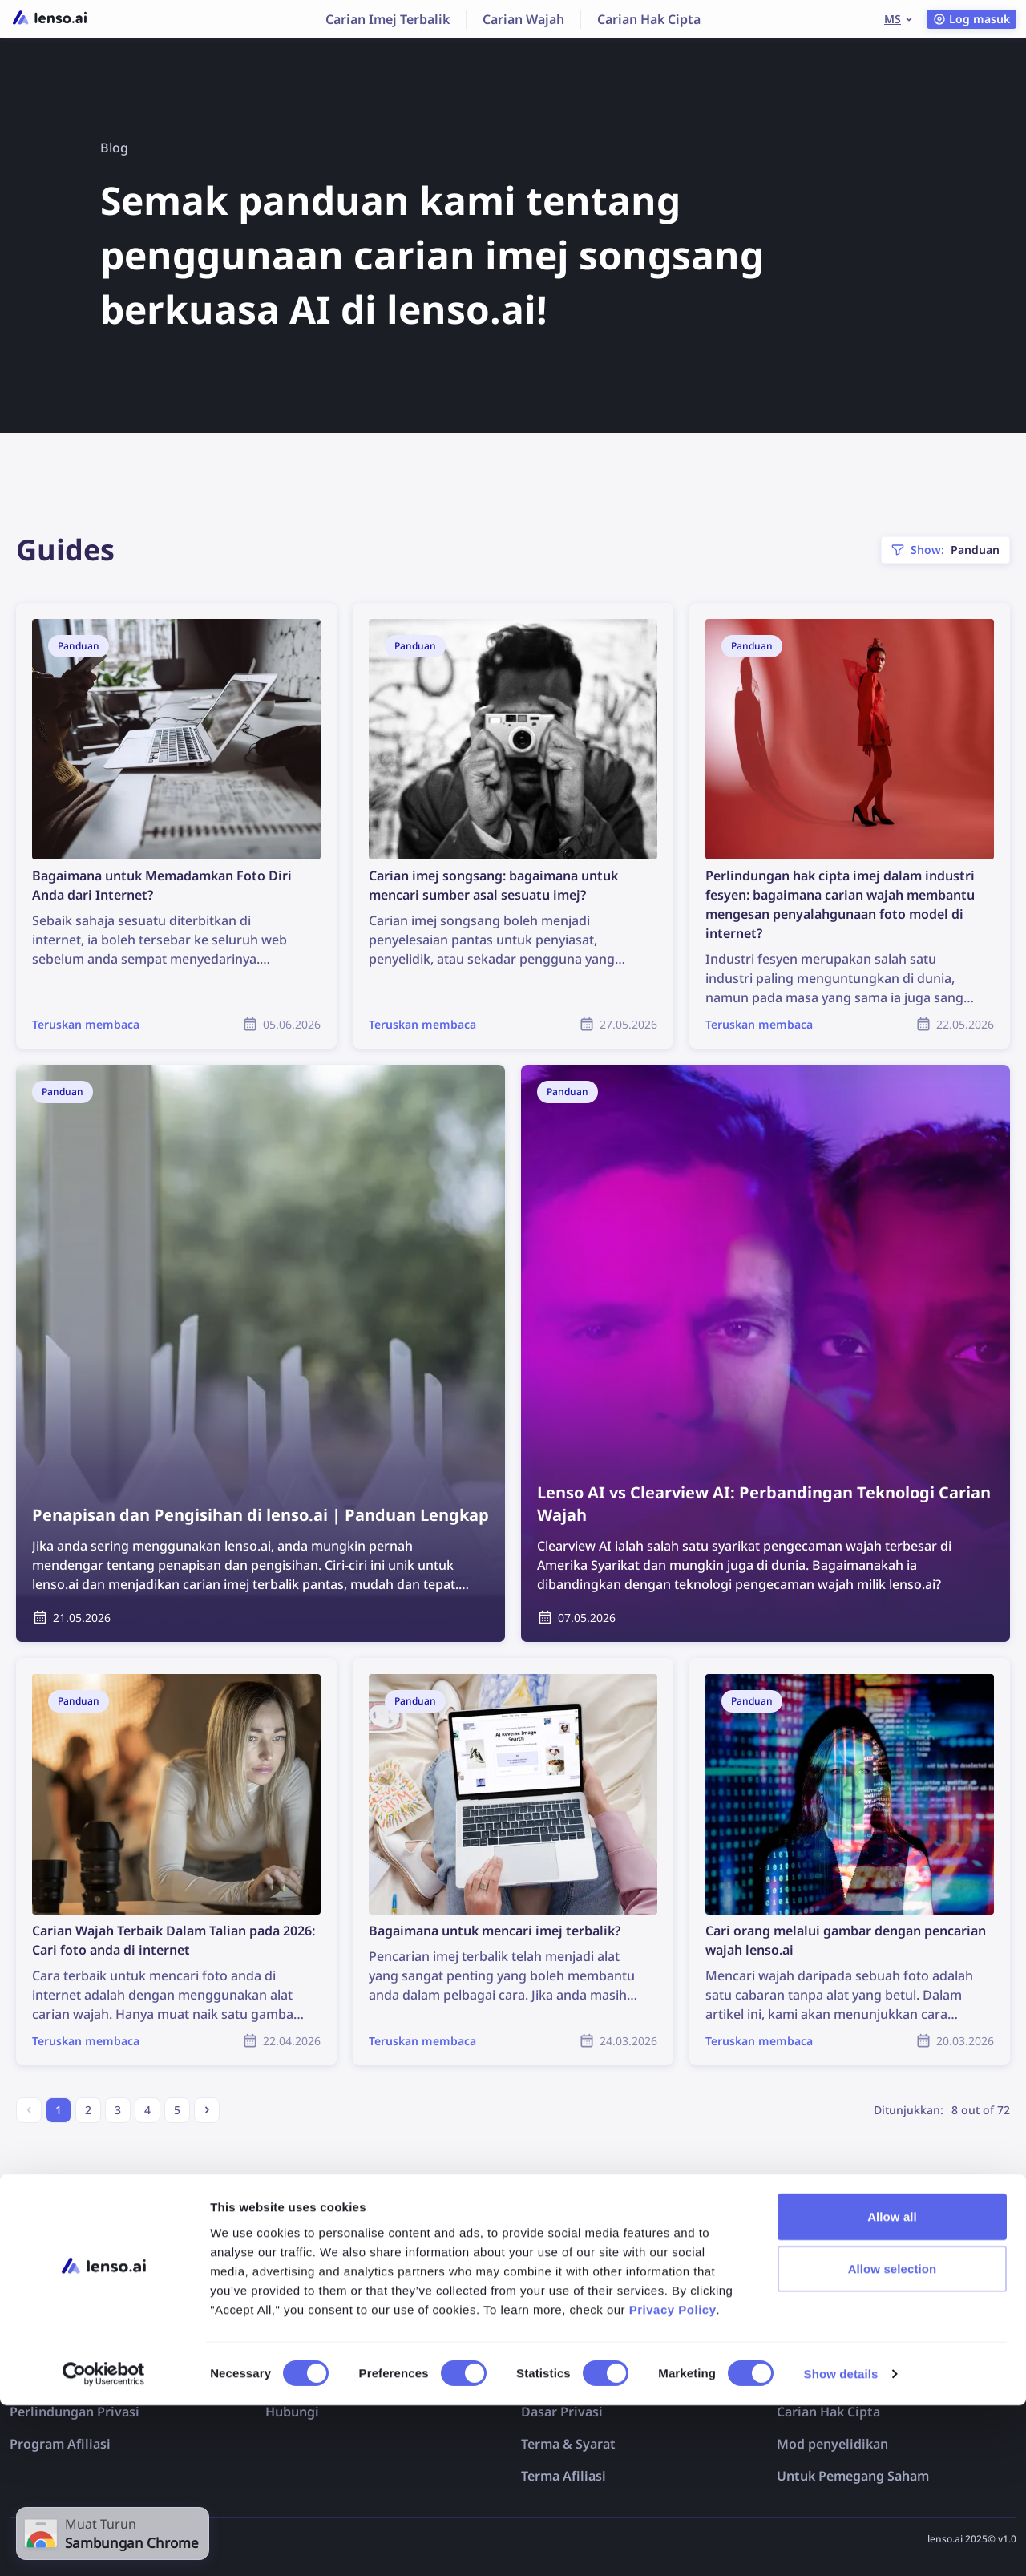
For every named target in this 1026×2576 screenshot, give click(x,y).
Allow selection (892, 2439)
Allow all (892, 2386)
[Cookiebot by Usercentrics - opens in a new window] (104, 2545)
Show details (841, 2544)
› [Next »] (207, 2108)
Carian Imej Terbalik (387, 19)
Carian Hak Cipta (649, 19)
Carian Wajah (523, 19)
